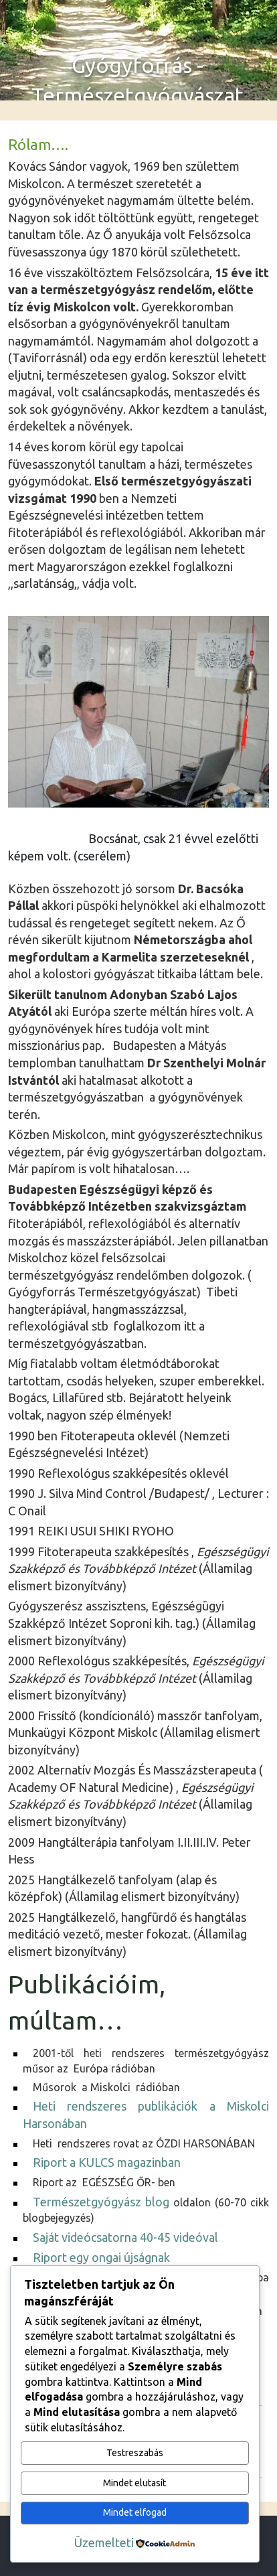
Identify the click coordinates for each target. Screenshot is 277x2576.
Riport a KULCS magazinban (108, 2162)
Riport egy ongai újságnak (101, 2257)
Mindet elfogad (135, 2512)
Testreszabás (134, 2452)
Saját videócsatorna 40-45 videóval (125, 2237)
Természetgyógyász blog (101, 2201)
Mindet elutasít (134, 2483)
